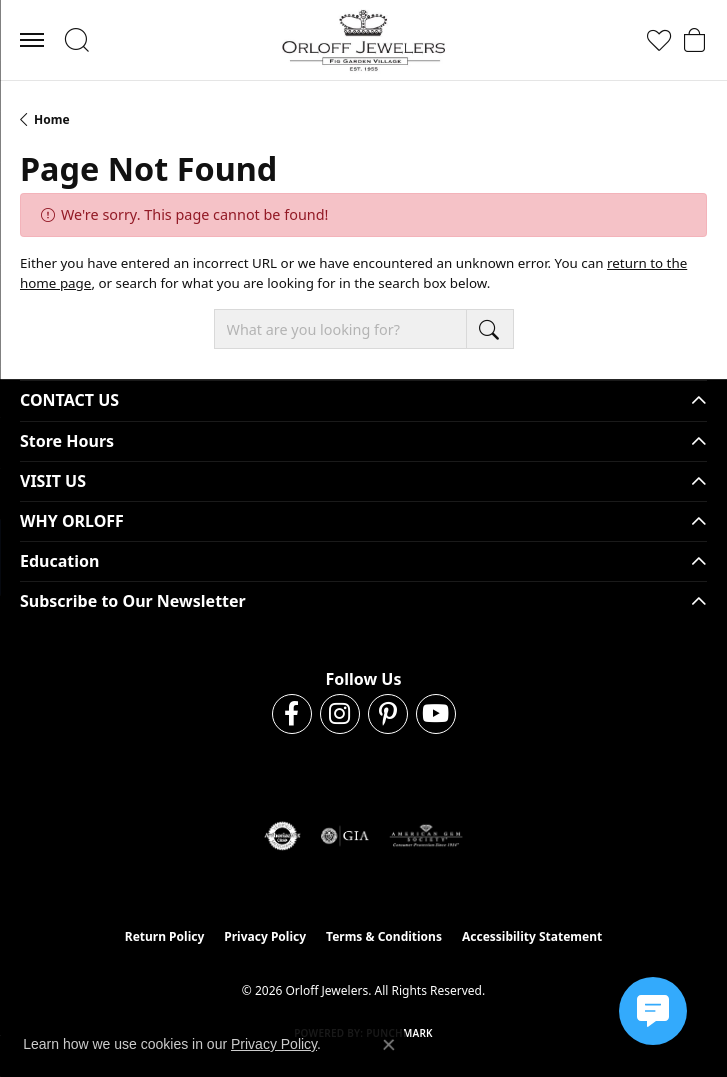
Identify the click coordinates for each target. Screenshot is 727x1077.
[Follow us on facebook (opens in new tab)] (292, 714)
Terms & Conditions (384, 936)
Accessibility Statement (532, 936)
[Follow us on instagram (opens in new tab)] (340, 714)
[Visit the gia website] (345, 836)
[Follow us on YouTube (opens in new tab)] (436, 714)
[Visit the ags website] (426, 836)
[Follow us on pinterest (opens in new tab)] (388, 714)
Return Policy (165, 936)
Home (52, 119)
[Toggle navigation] (32, 40)
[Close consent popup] (389, 1045)
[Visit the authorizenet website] (282, 836)
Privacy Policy (265, 936)
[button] (76, 40)
